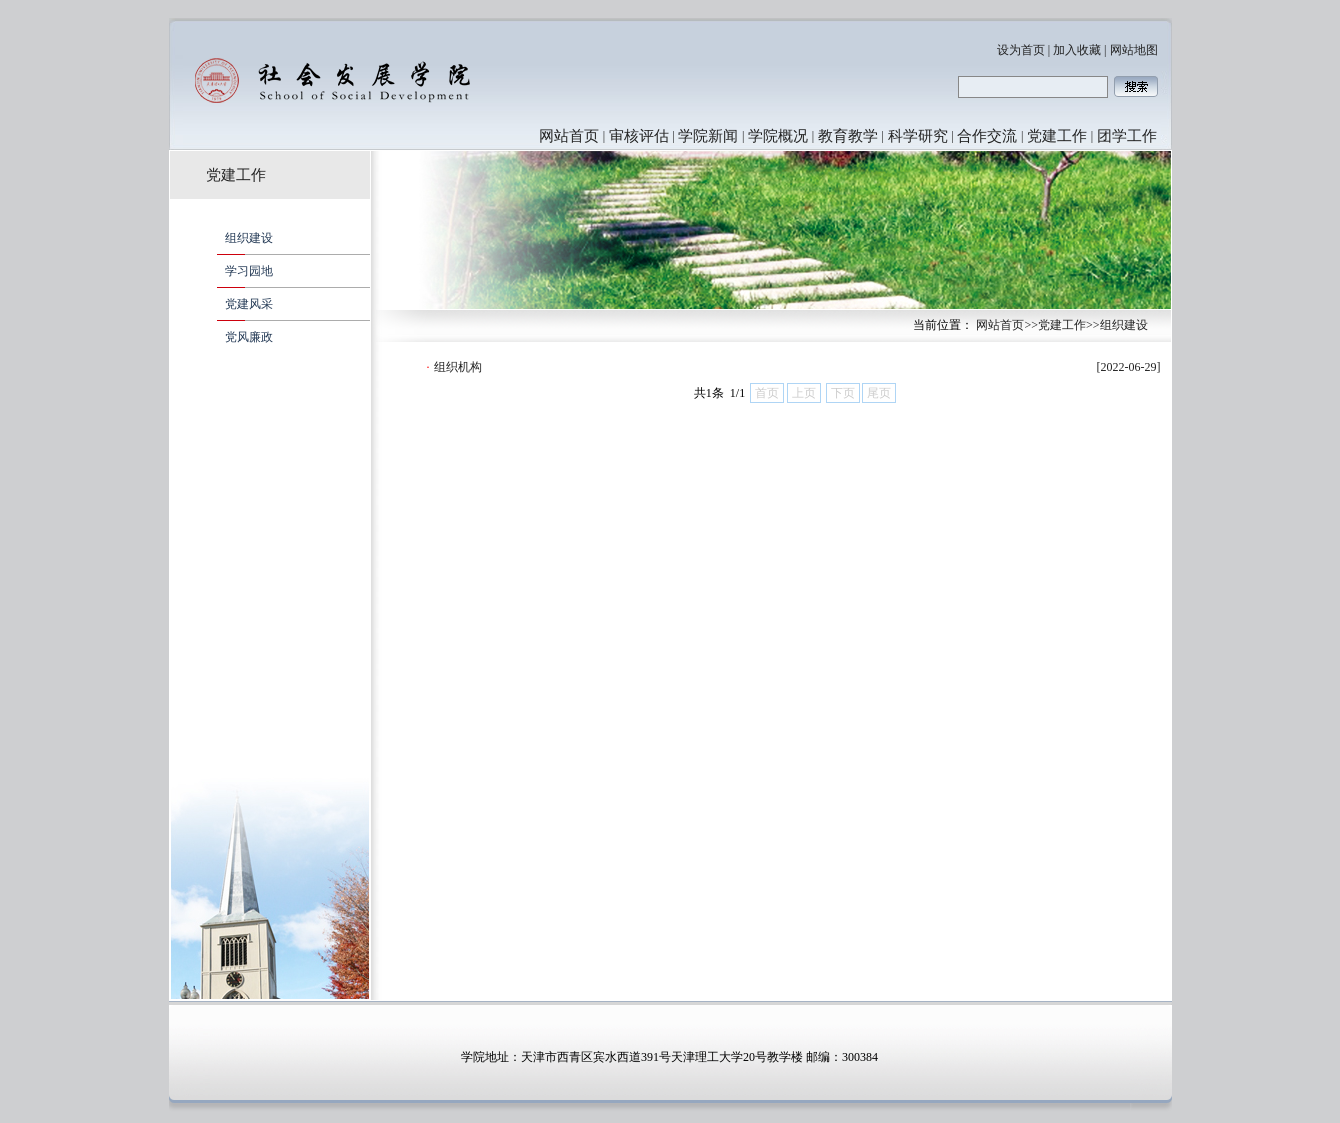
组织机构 (458, 367)
